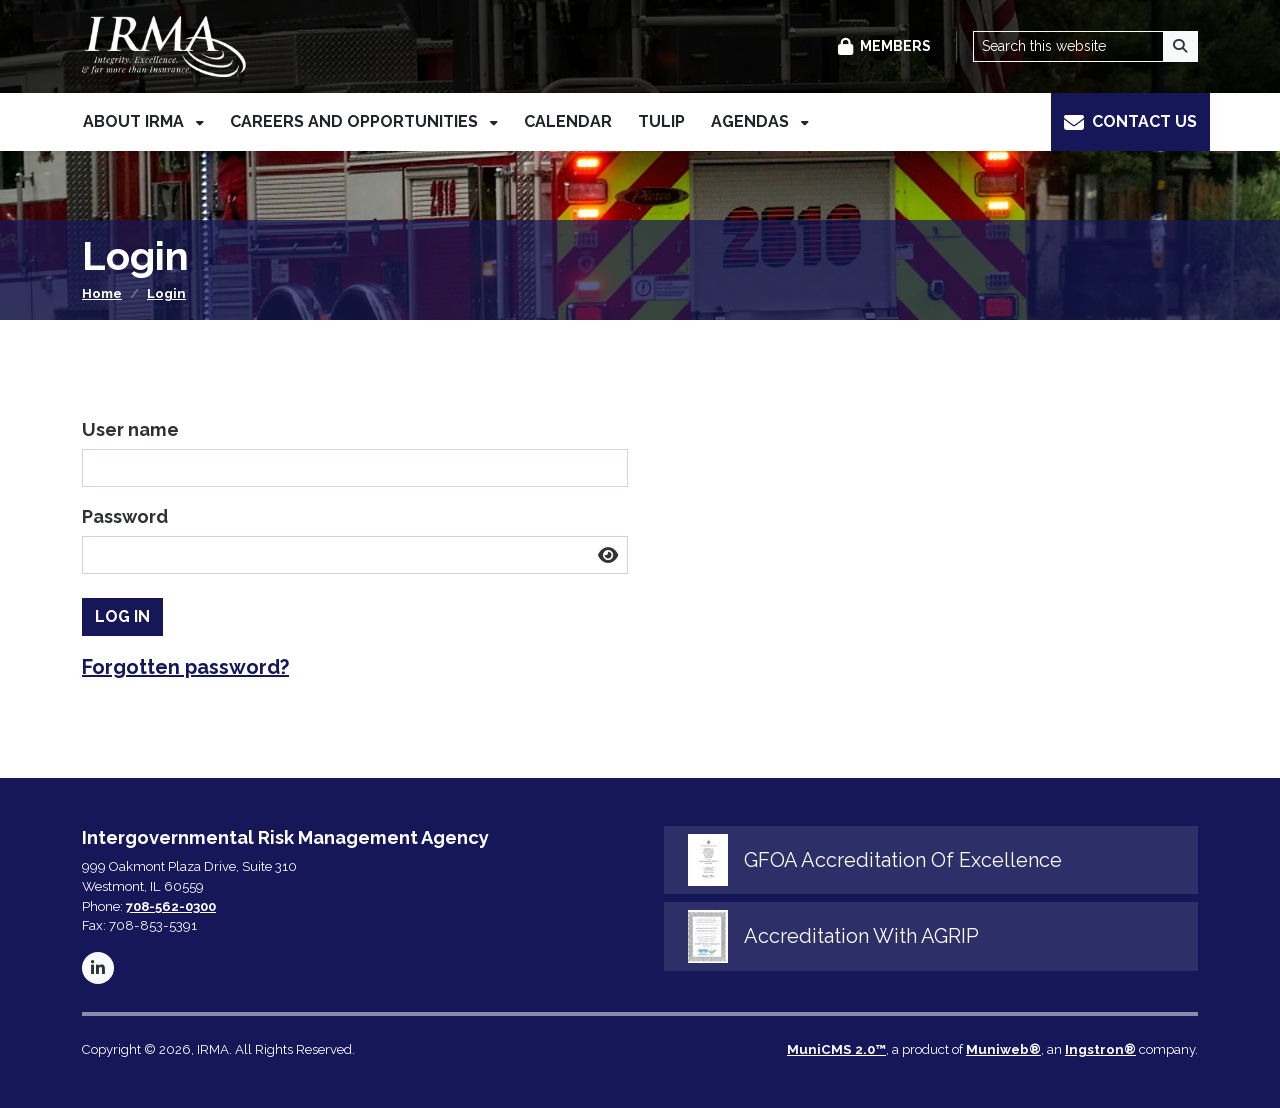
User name (130, 429)
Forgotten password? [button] (185, 667)
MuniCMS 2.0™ (836, 1049)
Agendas (752, 124)
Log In (122, 616)
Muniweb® (1003, 1049)
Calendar (568, 124)
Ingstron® (1100, 1049)
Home (102, 293)
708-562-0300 (171, 906)
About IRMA (135, 124)
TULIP (661, 124)
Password (125, 516)
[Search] (1181, 47)
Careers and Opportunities (356, 124)
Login (166, 293)
